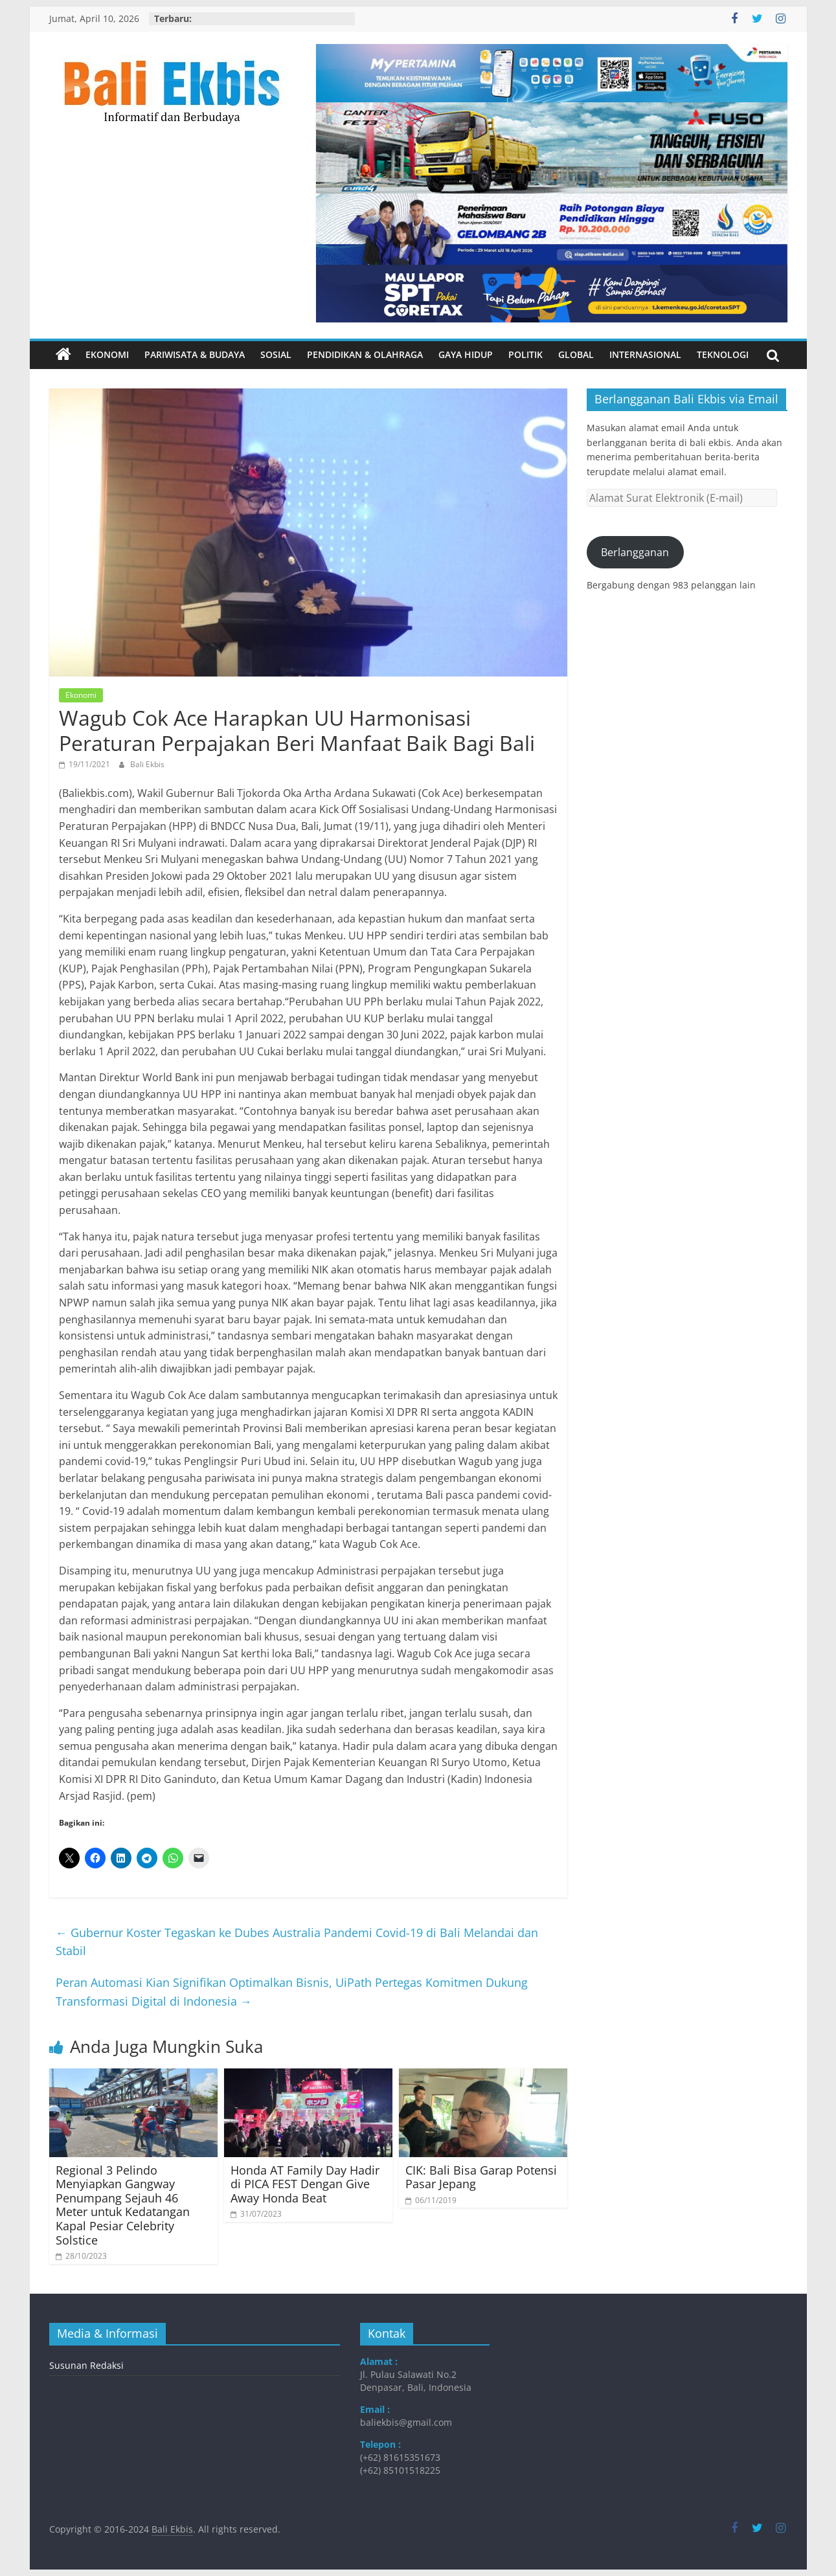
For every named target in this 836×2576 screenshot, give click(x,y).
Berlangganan (635, 552)
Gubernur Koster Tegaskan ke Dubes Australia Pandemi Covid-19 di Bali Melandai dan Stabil (297, 1942)
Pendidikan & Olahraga (365, 354)
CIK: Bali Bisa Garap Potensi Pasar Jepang (481, 2177)
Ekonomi (107, 354)
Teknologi (723, 354)
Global (576, 354)
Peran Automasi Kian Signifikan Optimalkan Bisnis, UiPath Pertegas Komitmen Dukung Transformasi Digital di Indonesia (292, 1992)
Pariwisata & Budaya (194, 354)
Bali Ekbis (147, 764)
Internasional (645, 354)
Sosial (275, 354)
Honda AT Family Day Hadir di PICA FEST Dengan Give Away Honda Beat (305, 2184)
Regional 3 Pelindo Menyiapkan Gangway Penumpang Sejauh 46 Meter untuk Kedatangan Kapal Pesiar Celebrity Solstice (123, 2205)
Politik (525, 354)
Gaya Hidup (465, 354)
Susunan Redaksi (86, 2365)
